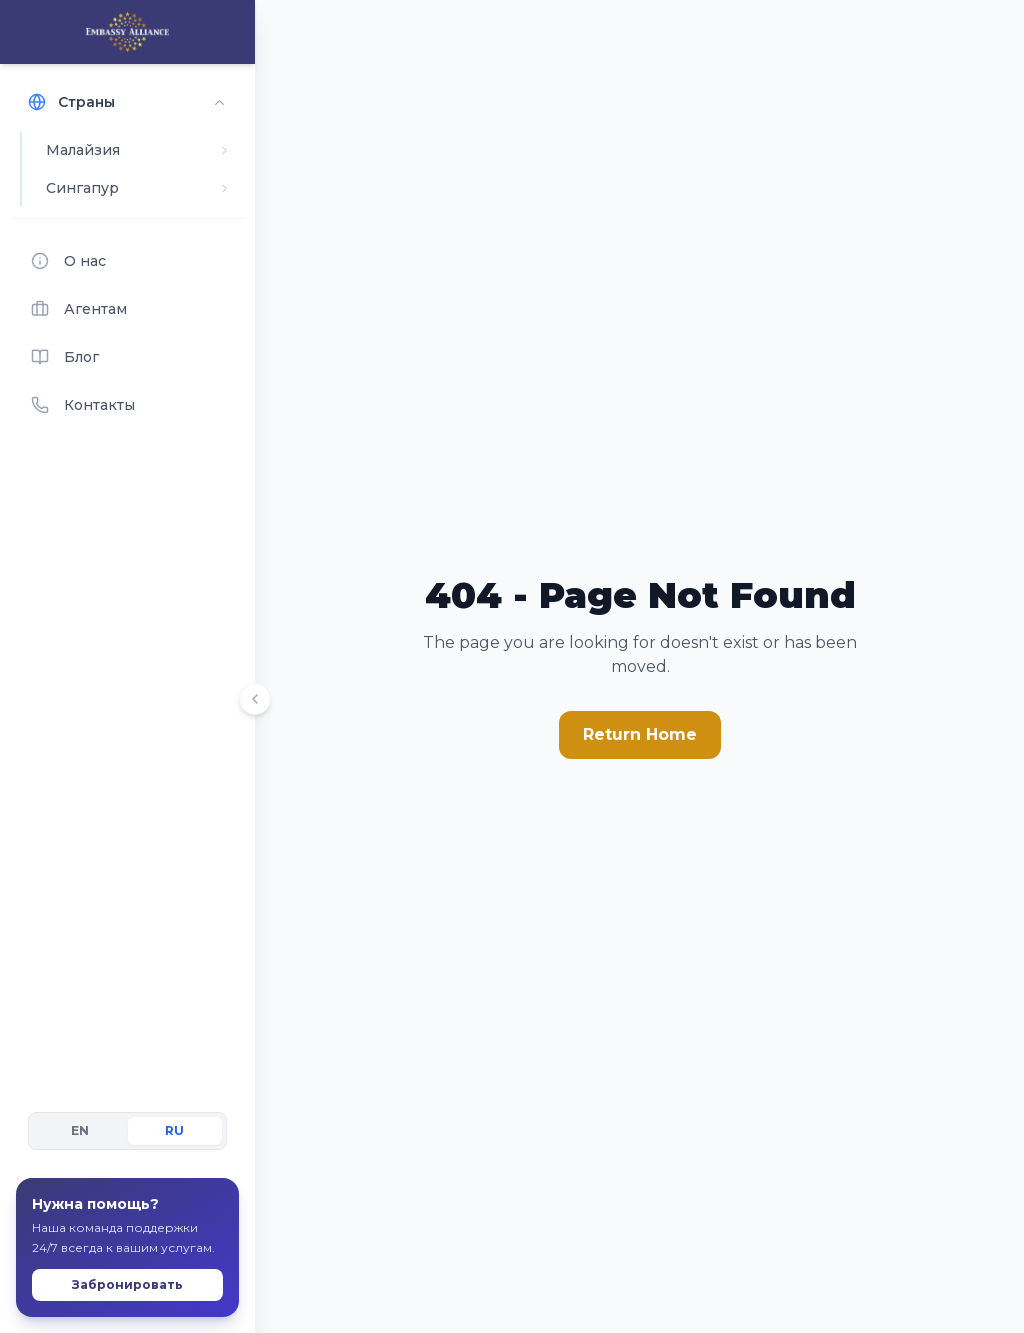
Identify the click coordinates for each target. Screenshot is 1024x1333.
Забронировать (127, 1246)
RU (174, 1092)
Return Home (640, 734)
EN (80, 1092)
